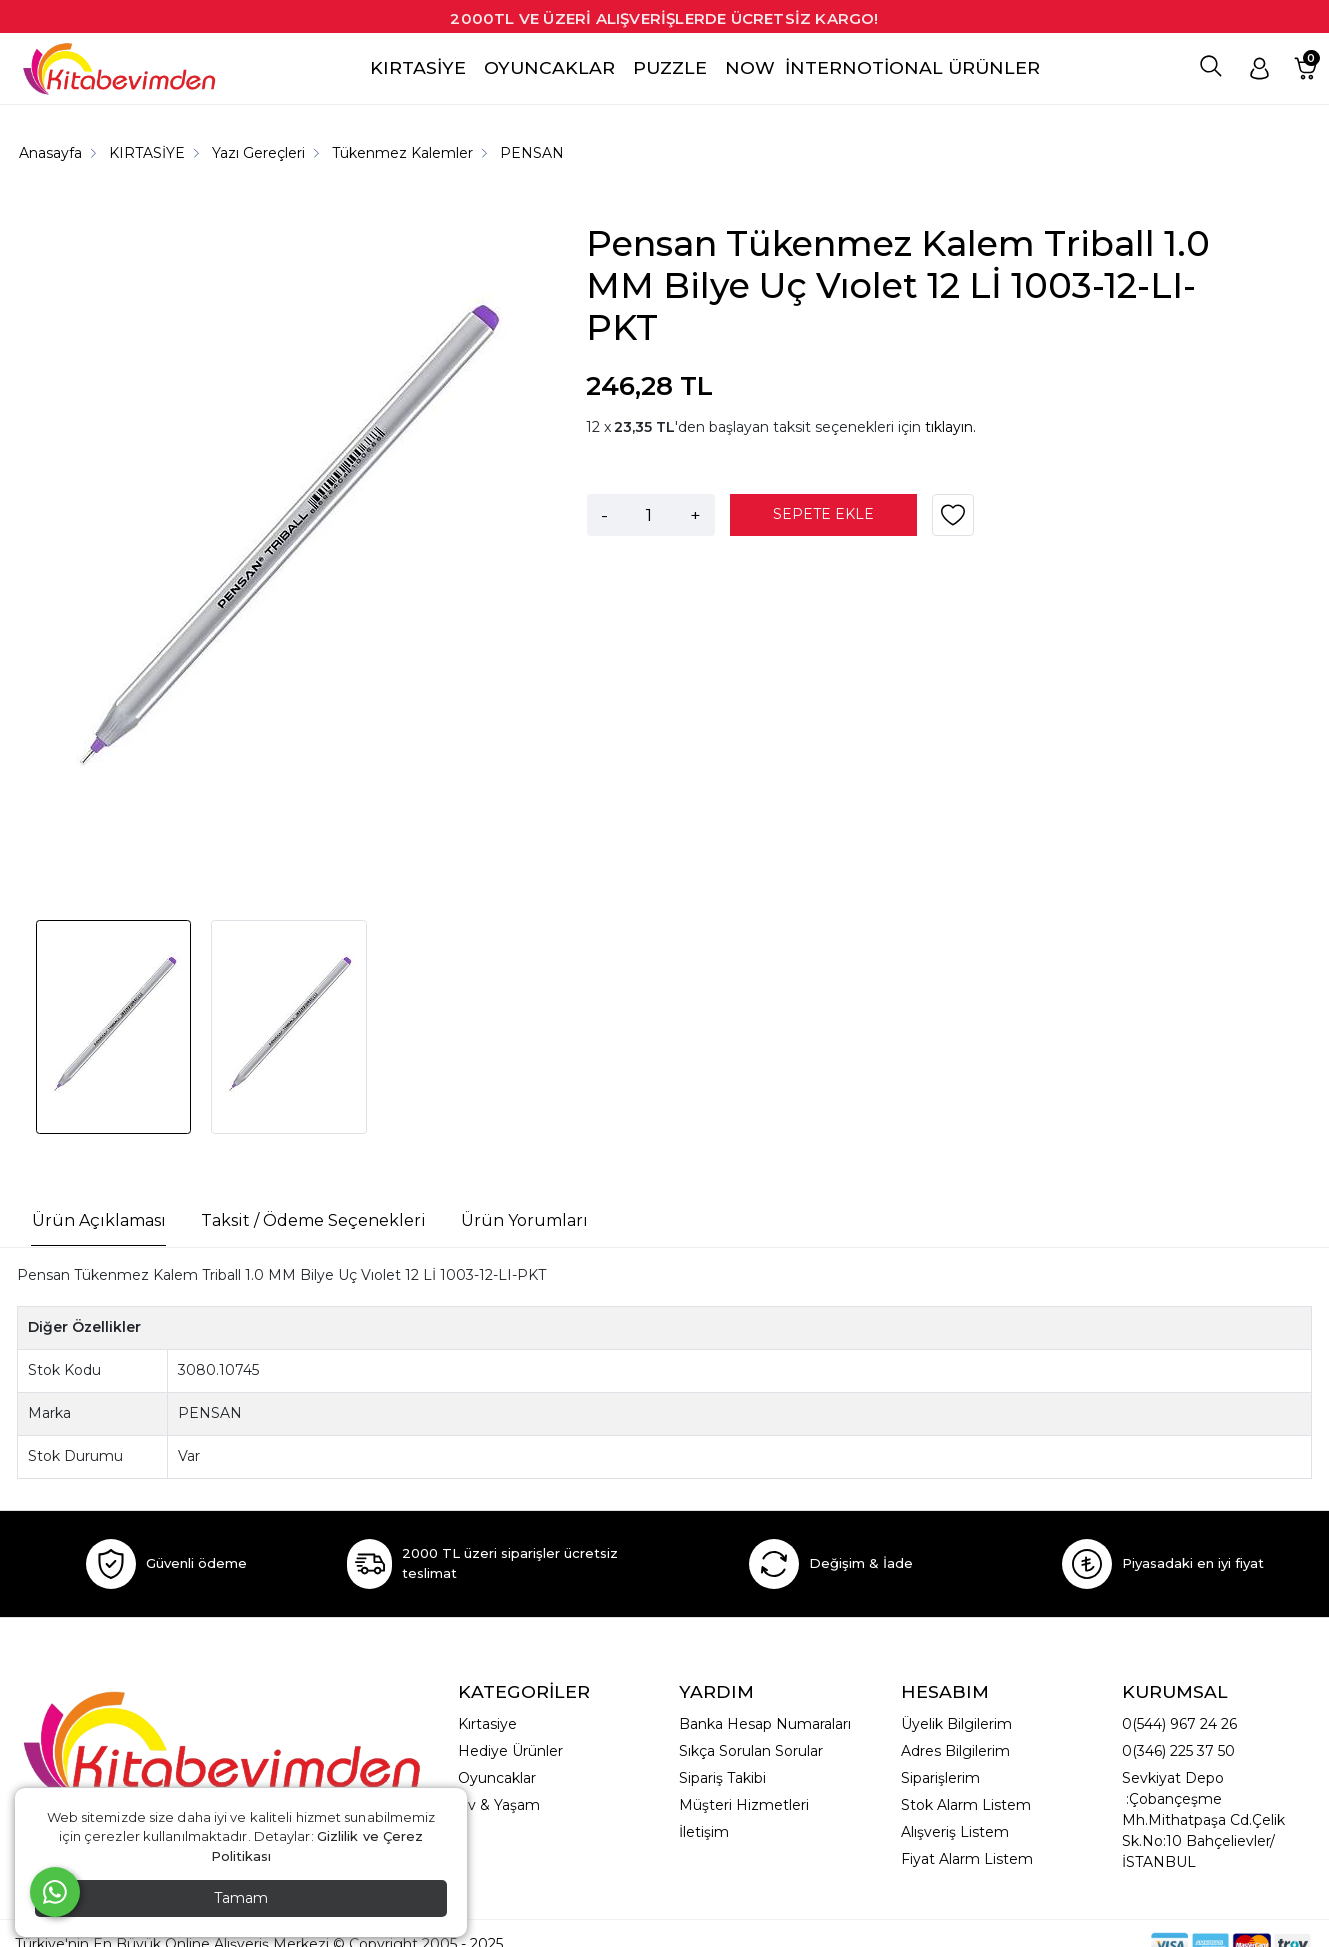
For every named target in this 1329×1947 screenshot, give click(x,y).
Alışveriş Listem (955, 1832)
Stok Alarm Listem (966, 1805)
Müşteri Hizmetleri (744, 1805)
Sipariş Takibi (722, 1778)
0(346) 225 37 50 (1178, 1751)
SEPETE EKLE (823, 514)
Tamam (241, 1898)
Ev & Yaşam (499, 1805)
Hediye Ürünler (510, 1751)
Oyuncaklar (497, 1778)
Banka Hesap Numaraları (765, 1724)
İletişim (704, 1832)
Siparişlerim (940, 1778)
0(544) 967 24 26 (1179, 1724)
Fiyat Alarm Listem (967, 1859)
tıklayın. (950, 427)
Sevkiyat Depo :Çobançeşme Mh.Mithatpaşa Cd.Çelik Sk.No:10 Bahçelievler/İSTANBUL (1203, 1820)
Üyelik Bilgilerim (956, 1724)
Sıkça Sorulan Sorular (751, 1751)
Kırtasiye (487, 1724)
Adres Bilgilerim (955, 1751)
